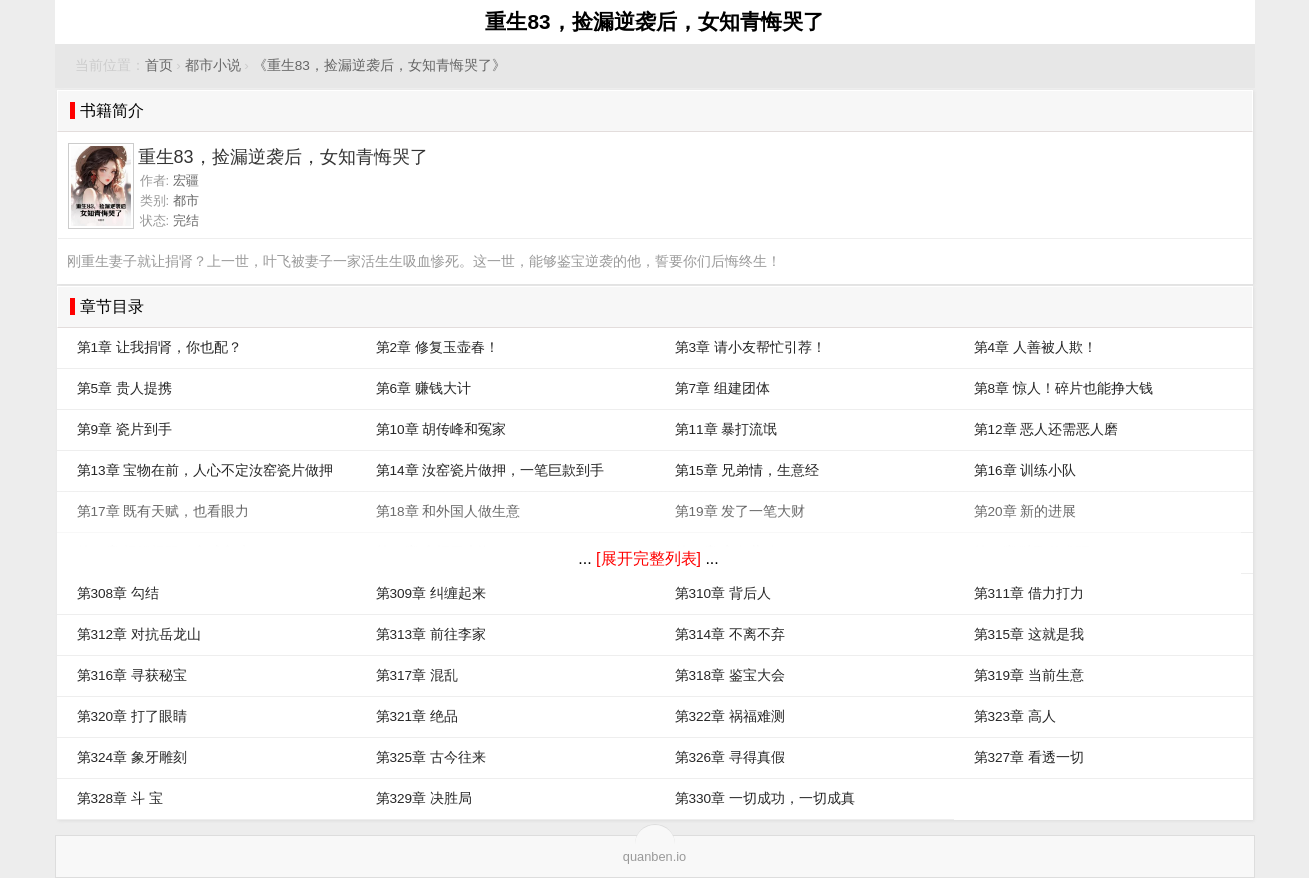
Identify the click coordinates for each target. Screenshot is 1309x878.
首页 (159, 65)
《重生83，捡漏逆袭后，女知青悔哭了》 (379, 65)
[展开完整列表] (648, 558)
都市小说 (213, 65)
